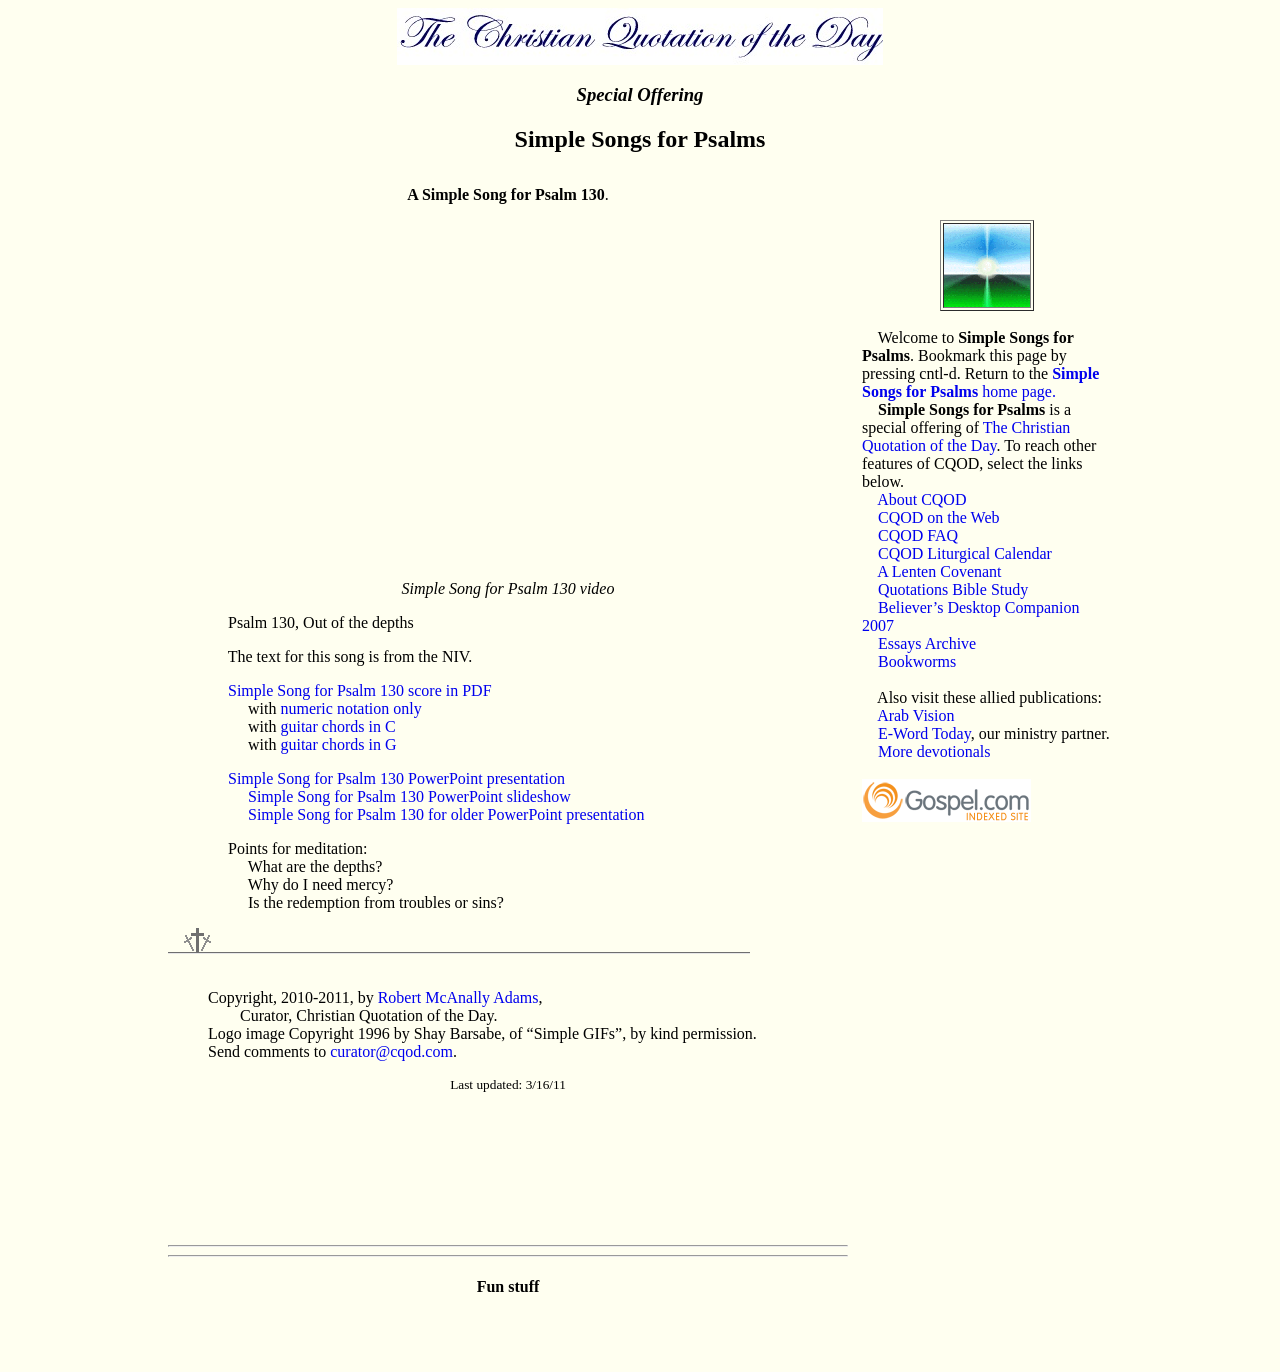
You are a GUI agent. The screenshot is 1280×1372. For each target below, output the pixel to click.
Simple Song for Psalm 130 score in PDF (360, 690)
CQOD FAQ (918, 535)
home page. (980, 382)
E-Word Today (924, 733)
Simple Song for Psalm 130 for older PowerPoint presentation (446, 814)
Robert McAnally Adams (458, 997)
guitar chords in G (338, 744)
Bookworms (917, 661)
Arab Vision (915, 715)
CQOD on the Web (939, 517)
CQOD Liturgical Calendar (965, 553)
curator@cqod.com (391, 1051)
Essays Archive (927, 643)
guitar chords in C (337, 726)
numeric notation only (350, 708)
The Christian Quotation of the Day (966, 436)
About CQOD (921, 499)
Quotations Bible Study (953, 589)
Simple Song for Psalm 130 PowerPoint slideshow (409, 796)
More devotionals (934, 751)
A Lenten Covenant (939, 571)
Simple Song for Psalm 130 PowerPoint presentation (396, 778)
